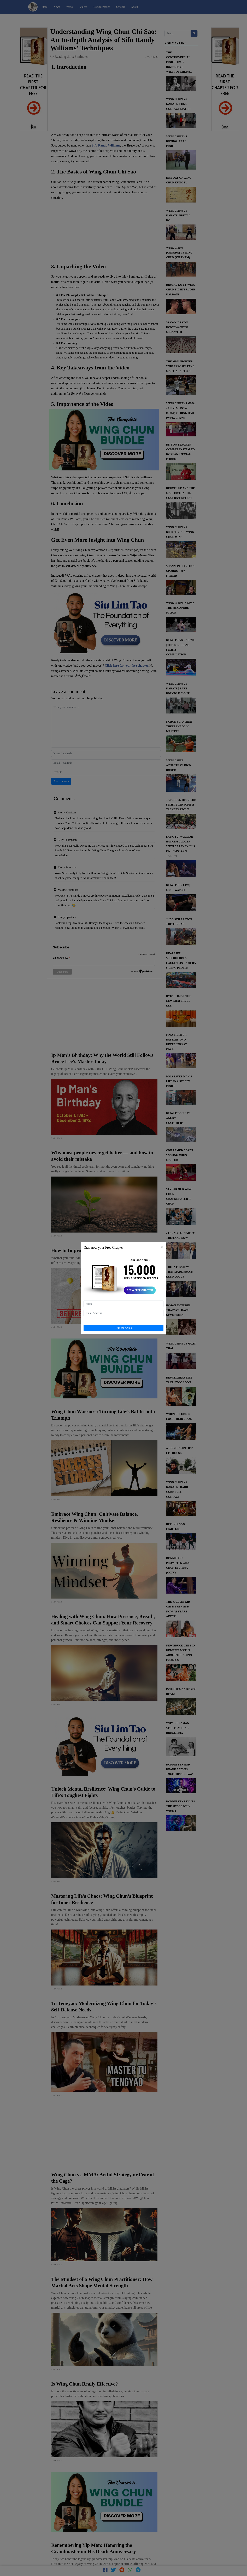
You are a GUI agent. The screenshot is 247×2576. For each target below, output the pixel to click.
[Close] (162, 1247)
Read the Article (123, 1327)
